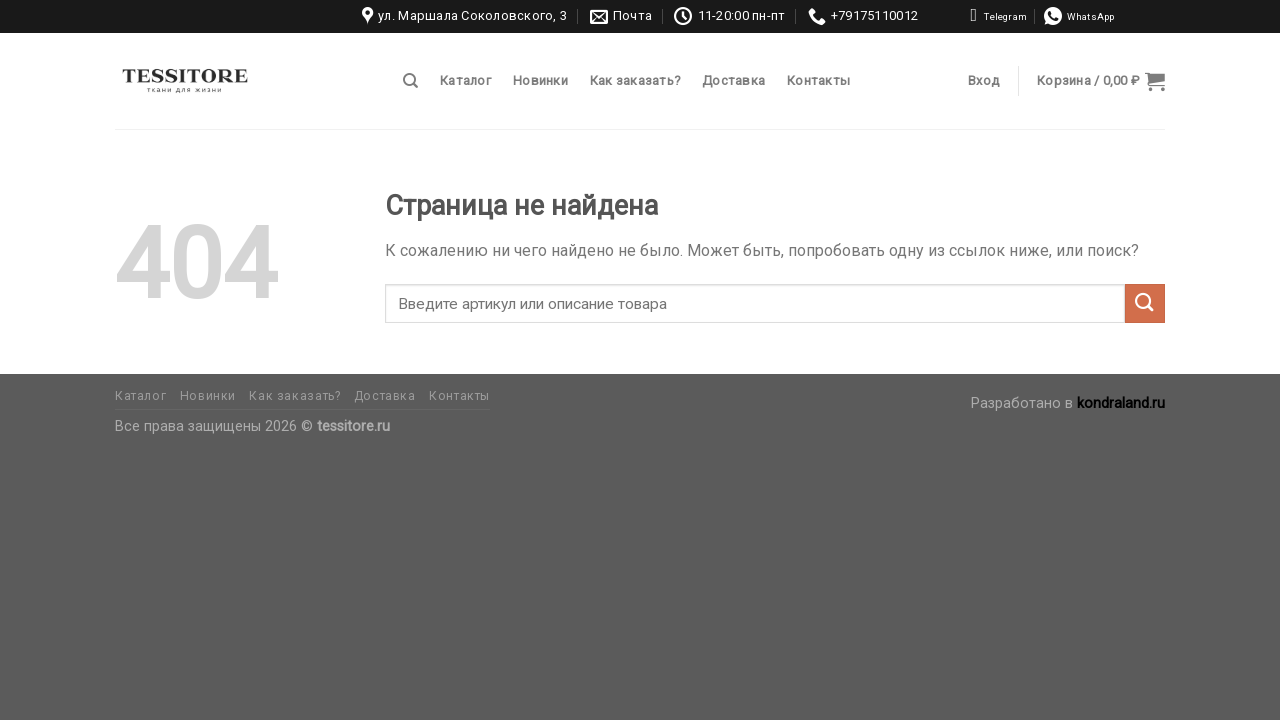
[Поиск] (410, 81)
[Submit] (1145, 303)
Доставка (733, 80)
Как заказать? (635, 80)
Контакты (818, 80)
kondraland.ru (1121, 403)
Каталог (465, 80)
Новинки (540, 80)
